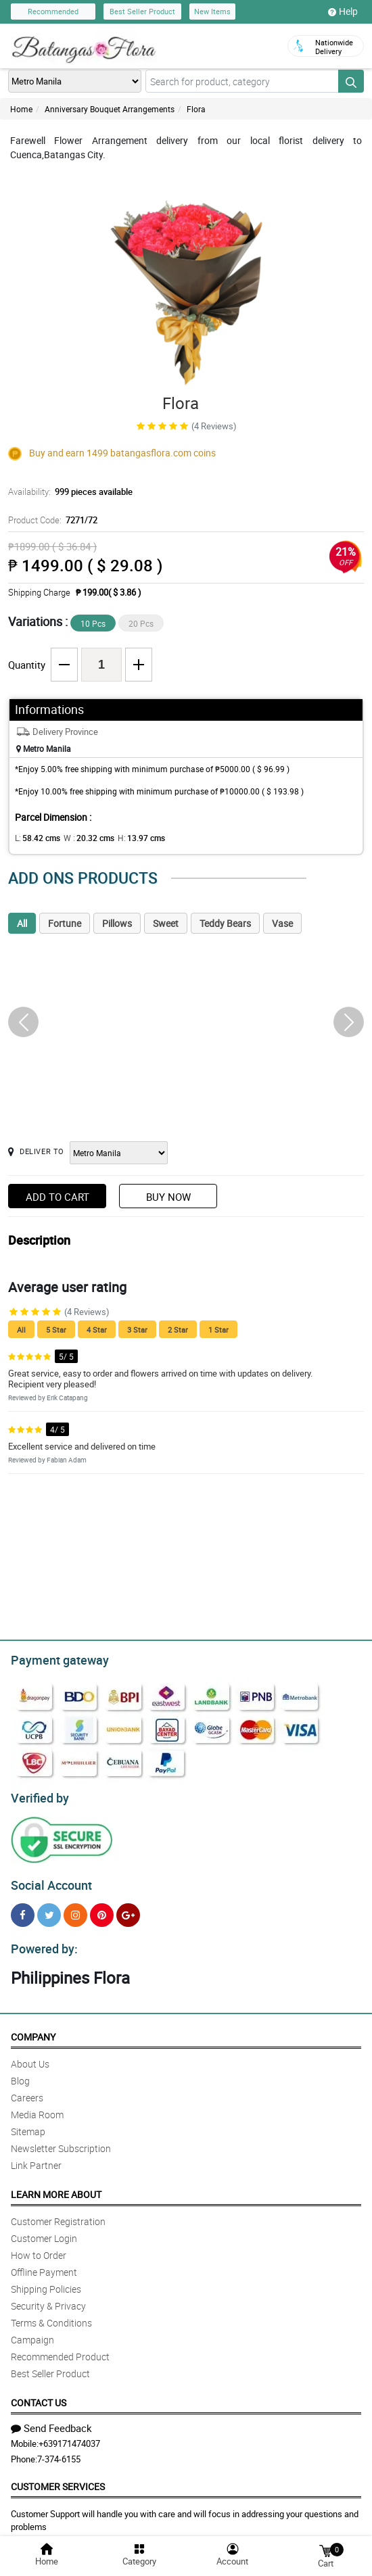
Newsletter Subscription (61, 2140)
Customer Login (44, 2230)
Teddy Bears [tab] (225, 923)
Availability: (67, 491)
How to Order (38, 2247)
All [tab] (22, 923)
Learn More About (56, 2186)
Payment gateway (54, 1658)
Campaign (32, 2331)
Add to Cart (57, 1196)
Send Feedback (51, 2420)
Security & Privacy (48, 2297)
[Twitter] (49, 1909)
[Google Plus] (128, 1909)
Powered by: (41, 1941)
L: (35, 837)
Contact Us (38, 2394)
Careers (27, 2089)
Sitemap (28, 2123)
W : (82, 837)
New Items (212, 11)
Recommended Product (60, 2348)
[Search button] (351, 81)
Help (343, 11)
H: (130, 837)
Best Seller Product (142, 11)
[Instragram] (75, 1909)
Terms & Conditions (51, 2314)
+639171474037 (69, 2435)
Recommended (53, 11)
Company (33, 2028)
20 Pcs (141, 623)
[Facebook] (22, 1909)
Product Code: (51, 520)
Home (21, 108)
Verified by (38, 1794)
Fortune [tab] (64, 923)
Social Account (48, 1879)
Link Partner (36, 2157)
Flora (196, 108)
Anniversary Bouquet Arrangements (110, 108)
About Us (30, 2055)
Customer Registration (58, 2213)
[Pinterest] (102, 1909)
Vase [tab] (282, 923)
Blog (20, 2072)
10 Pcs (93, 623)
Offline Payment (44, 2264)
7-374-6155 (58, 2451)
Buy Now (168, 1196)
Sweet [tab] (166, 923)
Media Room (37, 2106)
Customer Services (58, 2478)
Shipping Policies (46, 2280)
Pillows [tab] (117, 923)
